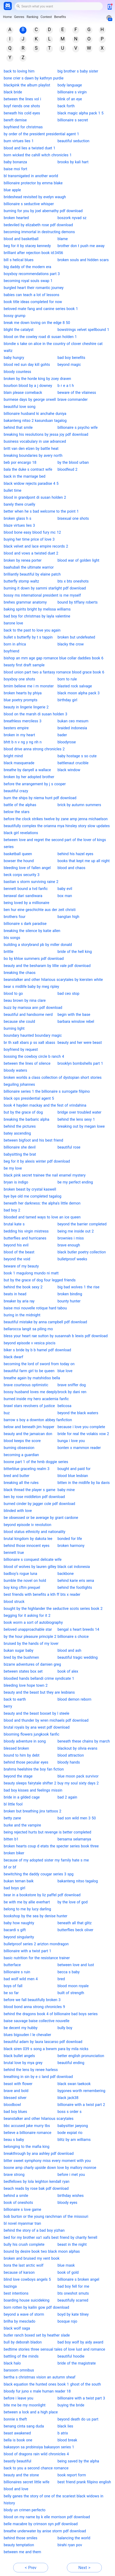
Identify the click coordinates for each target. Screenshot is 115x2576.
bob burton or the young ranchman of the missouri (46, 2216)
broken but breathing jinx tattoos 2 (32, 1811)
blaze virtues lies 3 (19, 525)
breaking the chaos (19, 973)
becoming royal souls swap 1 (28, 281)
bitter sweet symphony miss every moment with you (47, 2161)
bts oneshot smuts (73, 2293)
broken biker (14, 1853)
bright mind (13, 756)
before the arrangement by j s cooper (35, 784)
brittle (8, 951)
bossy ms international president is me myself (42, 595)
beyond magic (69, 364)
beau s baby (14, 2139)
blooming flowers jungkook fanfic (31, 1734)
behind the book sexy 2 (23, 1287)
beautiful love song (19, 407)
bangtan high (68, 917)
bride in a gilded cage (22, 1797)
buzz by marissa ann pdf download (33, 1007)
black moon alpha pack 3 (79, 693)
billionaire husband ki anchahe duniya (35, 413)
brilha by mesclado (19, 2321)
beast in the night (72, 2244)
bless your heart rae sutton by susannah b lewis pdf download (56, 1336)
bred (61, 1979)
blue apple (12, 190)
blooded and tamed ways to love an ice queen (42, 1217)
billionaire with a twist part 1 (27, 1951)
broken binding (70, 1294)
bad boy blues (15, 2112)
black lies (65, 2426)
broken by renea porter (22, 560)
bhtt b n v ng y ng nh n (23, 742)
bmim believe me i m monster (29, 686)
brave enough (69, 1245)
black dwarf (13, 1357)
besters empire (16, 728)
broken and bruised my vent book (32, 2258)
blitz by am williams (74, 2139)
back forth (66, 106)
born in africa (15, 644)
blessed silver (15, 2098)
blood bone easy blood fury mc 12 (32, 532)
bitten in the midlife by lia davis (84, 1483)
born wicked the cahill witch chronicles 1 (38, 155)
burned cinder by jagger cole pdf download (39, 1504)
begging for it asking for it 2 (27, 1615)
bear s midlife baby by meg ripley (31, 986)
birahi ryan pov (70, 2545)
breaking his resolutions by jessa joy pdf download (46, 434)
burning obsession (19, 1448)
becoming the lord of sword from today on (39, 1364)
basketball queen (18, 854)
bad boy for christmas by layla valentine (37, 616)
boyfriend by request (21, 1049)
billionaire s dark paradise (25, 924)
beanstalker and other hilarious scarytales (38, 2118)
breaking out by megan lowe (81, 1126)
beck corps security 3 (22, 875)
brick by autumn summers (79, 805)
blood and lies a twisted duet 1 (29, 148)
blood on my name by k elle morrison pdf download (47, 2517)
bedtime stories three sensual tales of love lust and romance (54, 2349)
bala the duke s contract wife (28, 469)
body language (70, 85)
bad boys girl (14, 1888)
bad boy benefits (71, 357)
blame (63, 239)
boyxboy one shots (19, 679)
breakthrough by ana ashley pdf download (39, 2153)
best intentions (16, 2293)
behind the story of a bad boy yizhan (34, 2230)
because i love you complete (81, 1427)
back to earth (15, 1699)
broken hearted (16, 218)
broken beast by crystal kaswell (30, 1189)
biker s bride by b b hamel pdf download (37, 1350)
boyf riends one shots (22, 106)
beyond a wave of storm (24, 2314)
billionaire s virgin (72, 92)
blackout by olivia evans (77, 1748)
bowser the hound (19, 861)
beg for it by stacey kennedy (27, 246)
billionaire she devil (20, 1147)
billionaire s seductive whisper (29, 204)
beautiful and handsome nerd (28, 1014)
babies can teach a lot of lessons (31, 295)
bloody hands (69, 1762)
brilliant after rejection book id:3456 (33, 253)
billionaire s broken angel (78, 2279)
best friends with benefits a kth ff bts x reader (42, 1594)
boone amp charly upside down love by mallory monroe (50, 2167)
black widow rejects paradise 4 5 (31, 483)
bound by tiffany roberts (78, 602)
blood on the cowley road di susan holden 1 (40, 337)
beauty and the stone (21, 2475)
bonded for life (70, 1539)
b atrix (63, 2433)
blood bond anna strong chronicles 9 (34, 2007)
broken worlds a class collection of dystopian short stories (53, 1077)
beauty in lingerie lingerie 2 (26, 707)
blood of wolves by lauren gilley (30, 1567)
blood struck (14, 1601)
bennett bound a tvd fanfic (26, 889)
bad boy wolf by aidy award (80, 2342)
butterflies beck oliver (75, 1930)
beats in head (15, 1294)
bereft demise (15, 120)
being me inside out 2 (76, 1231)
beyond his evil (16, 1245)
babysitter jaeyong (73, 2126)
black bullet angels (19, 2056)
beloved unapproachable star (28, 1629)
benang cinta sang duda (24, 2426)
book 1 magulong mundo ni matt (31, 1273)
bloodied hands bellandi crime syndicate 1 (39, 1678)
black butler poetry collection (82, 1252)
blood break (67, 2440)
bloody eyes (67, 2202)
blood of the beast (19, 1252)
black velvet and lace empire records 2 (36, 546)
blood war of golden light (78, 560)
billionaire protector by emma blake (33, 183)
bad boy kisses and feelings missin (33, 1790)
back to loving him (19, 71)
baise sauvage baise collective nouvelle (36, 2021)
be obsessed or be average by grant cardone (41, 1518)
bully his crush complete (24, 2244)
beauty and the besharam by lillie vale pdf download (47, 966)
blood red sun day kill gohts (27, 364)
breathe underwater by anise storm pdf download (45, 2531)
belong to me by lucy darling (27, 1909)
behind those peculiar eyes (26, 1762)
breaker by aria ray (19, 1301)
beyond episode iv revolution (27, 1525)
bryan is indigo (16, 1182)
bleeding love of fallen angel (27, 868)
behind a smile (16, 2195)
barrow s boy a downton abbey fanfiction (38, 1420)
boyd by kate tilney (73, 2314)
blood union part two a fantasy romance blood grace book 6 (54, 672)
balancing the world (74, 2538)
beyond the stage (18, 1776)
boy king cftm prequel (22, 1587)
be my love (13, 1168)
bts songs (12, 938)
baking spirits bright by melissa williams (37, 609)
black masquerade (19, 763)
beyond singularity (19, 1937)
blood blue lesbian (73, 1476)
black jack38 (68, 2098)
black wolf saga (17, 2328)
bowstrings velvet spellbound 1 (83, 330)
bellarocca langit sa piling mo (28, 1329)
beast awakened (17, 2433)
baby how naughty (19, 1923)
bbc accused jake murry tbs (27, 2126)
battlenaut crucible (73, 763)
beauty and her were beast (80, 1042)
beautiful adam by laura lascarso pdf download (43, 2042)
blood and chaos (71, 868)
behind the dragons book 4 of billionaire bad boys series (51, 2014)
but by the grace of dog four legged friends (40, 1280)
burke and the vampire (22, 1825)
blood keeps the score (22, 1441)
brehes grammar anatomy (25, 602)
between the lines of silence (27, 1063)
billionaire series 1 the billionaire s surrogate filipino (47, 1091)
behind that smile (18, 427)
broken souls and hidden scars (83, 260)
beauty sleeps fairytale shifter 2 (30, 1783)
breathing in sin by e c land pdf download (38, 2077)
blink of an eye (70, 99)
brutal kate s (14, 1224)
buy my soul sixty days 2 (78, 1783)
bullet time (12, 490)
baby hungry (14, 357)
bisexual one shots (73, 518)
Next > (84, 2567)
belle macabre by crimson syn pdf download (41, 2524)
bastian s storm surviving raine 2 (31, 882)
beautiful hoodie (71, 2356)
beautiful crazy (16, 791)
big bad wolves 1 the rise (79, 1287)
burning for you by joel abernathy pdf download (43, 211)
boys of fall (13, 1986)
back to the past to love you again (32, 630)
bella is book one (18, 2440)
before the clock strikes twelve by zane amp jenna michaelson (56, 819)
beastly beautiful (17, 2461)
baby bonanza (15, 162)
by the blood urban (73, 462)
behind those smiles (20, 2538)
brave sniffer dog (72, 1385)
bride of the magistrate (77, 2363)
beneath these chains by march (84, 1741)
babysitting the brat (20, 1154)
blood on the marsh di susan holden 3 (35, 714)
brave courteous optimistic (26, 1385)
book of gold (68, 2272)
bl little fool (13, 1804)
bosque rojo (67, 2321)
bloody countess (17, 372)
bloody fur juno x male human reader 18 (37, 2391)
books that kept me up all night (84, 861)
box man (65, 896)
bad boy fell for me (73, 2286)
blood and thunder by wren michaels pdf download (46, 1720)
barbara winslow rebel (76, 1021)
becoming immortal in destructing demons (39, 232)
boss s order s (70, 2112)
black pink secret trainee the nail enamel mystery (44, 1175)
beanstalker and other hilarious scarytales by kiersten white (53, 979)
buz (7, 1413)
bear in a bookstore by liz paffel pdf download (42, 1895)
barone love (13, 623)
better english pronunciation (81, 2056)
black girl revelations (21, 833)
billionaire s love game (22, 2209)
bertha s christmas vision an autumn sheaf (39, 2377)
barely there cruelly (19, 504)
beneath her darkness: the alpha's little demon (42, 1203)
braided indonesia (72, 728)
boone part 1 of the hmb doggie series (36, 1462)
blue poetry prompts (20, 700)
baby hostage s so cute (77, 756)
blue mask (66, 2265)
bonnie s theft (15, 2419)
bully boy (65, 2028)
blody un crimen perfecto (24, 2510)
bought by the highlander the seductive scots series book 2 (53, 1608)
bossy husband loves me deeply (30, 1392)
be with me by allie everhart (27, 1902)
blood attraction (71, 1755)
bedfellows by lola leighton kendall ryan (36, 2181)
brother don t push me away (81, 246)
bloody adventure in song (25, 1741)
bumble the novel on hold (25, 1580)
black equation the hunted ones (30, 2384)
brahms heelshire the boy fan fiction (34, 1769)
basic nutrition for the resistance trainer (37, 1958)
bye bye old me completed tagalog (32, 1196)
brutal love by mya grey (23, 2063)
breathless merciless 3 (22, 721)
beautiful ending (71, 2063)
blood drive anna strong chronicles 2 (34, 749)
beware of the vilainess (77, 392)
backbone (66, 1573)
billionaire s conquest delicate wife (33, 1559)
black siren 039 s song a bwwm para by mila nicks (46, 2049)
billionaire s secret (73, 120)
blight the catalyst (19, 330)
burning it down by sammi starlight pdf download (45, 588)
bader (62, 735)
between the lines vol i (22, 99)
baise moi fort (15, 169)
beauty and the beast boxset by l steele (36, 1713)
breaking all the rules (21, 1483)
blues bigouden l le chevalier (27, 2035)
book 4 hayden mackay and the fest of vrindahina (45, 1105)
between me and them (22, 2552)
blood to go (13, 993)
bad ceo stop (68, 993)
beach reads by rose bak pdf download (36, 2188)
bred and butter (16, 1476)
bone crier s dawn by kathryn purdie (34, 78)
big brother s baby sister (78, 71)
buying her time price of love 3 (29, 539)
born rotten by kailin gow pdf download (36, 2307)
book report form (72, 2475)
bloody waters (15, 1070)
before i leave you (18, 2398)
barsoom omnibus (19, 2370)
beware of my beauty (21, 1266)
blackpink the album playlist (27, 85)
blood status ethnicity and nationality (34, 1532)
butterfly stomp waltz (21, 581)
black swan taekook (74, 2084)
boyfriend (11, 651)
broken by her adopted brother (29, 777)
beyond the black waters (78, 1413)
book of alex (68, 1671)
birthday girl (67, 700)
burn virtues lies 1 (19, 141)
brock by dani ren (72, 1392)
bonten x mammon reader (79, 1448)
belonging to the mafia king (26, 2146)
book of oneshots (18, 2202)
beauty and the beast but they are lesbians (39, 1692)
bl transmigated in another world (31, 176)
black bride (13, 92)
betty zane (12, 1818)
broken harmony (71, 1545)
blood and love (16, 2489)
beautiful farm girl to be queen (29, 1371)
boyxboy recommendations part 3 (32, 274)
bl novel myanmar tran (22, 2223)
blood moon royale (73, 1986)
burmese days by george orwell (30, 399)
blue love (65, 1371)
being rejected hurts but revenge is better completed (47, 1832)
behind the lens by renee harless (31, 2070)
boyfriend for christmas (23, 127)
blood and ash (69, 1650)
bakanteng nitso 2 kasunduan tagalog (35, 420)
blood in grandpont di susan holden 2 (35, 497)
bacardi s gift (15, 1930)
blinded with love (18, 1511)
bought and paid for (74, 1469)
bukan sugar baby (18, 1650)
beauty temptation (19, 2545)
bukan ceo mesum (73, 721)
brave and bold (16, 2091)
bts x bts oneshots (73, 581)
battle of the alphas (20, 805)
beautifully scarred (73, 2300)
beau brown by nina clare (25, 1000)
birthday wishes (71, 2195)
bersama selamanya (74, 1839)
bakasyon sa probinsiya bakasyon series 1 (39, 2447)
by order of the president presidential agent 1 (41, 134)
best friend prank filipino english (84, 2482)
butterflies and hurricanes (25, 1238)
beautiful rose (69, 1147)
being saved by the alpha (78, 2461)
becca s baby (69, 1972)
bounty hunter (69, 1301)
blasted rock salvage (75, 686)
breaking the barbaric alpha (26, 1119)
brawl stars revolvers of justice (29, 1406)
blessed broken (16, 1748)
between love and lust (76, 1965)
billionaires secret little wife (26, 2482)
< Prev (30, 2567)
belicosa (64, 1406)
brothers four (14, 917)
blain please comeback (23, 392)
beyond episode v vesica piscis (29, 1343)
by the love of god (73, 1902)
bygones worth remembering (81, 2091)
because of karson (19, 2272)
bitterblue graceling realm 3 (27, 1469)
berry (8, 1706)
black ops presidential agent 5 (29, 1098)
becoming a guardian (21, 1455)
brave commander (73, 399)
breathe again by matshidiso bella (32, 1378)
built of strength (71, 1993)
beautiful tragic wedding (78, 1657)
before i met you (71, 2174)
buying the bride (71, 2405)
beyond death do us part (78, 2419)
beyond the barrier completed (82, 1224)
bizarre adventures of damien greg (32, 1664)
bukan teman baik (19, 1881)
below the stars (17, 812)
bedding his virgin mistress (26, 1231)
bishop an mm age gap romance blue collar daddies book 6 (53, 658)
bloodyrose (67, 742)
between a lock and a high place (31, 2412)
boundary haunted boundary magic (33, 1035)
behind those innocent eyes (27, 1545)
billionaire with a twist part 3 (81, 2398)
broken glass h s (17, 518)
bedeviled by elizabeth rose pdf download (38, 225)
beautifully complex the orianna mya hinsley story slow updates (57, 826)
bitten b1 (11, 1839)
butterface (12, 1965)
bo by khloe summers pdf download (34, 958)
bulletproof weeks (72, 1259)
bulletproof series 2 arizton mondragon (36, 1944)
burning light (14, 1028)
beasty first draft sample (24, 665)
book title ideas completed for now (33, 302)
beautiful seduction (74, 141)
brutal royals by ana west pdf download (37, 1727)
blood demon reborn (74, 1699)
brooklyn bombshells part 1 (80, 1063)
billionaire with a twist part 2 (81, 2105)
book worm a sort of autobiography (33, 1622)
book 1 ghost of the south (79, 2384)
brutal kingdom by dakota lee (28, 1539)
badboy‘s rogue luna (20, 1573)
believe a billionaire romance (27, 2133)
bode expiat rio (70, 2133)
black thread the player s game (29, 1490)
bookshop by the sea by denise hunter (35, 1916)
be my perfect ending (75, 1182)
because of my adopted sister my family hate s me (46, 1860)
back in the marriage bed (24, 476)
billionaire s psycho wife (78, 427)
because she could (19, 1021)
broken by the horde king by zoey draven (37, 379)
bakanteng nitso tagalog (78, 1881)
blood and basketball (21, 239)
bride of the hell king (75, 951)
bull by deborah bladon (23, 2342)
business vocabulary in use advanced (35, 441)
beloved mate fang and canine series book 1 (41, 309)
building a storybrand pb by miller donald (38, 945)
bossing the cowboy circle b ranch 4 (34, 1056)
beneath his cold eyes (22, 113)
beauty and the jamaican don (28, 1434)
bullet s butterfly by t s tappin (28, 637)
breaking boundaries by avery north (33, 455)
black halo (12, 2363)
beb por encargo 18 (20, 462)
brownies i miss (71, 1238)
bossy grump (14, 316)
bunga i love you (71, 1441)
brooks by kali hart (73, 162)
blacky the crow (71, 644)
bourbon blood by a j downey (28, 385)
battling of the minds (21, 2356)
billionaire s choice (73, 1636)
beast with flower (18, 2084)
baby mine (66, 1490)
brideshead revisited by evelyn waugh (35, 197)
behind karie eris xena (76, 1580)
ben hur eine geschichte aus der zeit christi (40, 910)
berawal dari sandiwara (23, 896)
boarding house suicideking (26, 2300)
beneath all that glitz (75, 1923)
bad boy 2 (12, 1210)
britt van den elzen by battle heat (31, 448)
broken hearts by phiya (23, 693)
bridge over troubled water (79, 1112)
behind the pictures (20, 1126)
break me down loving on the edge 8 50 (37, 323)
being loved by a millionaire (26, 903)
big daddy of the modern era (27, 267)
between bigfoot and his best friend (33, 1140)
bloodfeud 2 (68, 469)
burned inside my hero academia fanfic (36, 1399)
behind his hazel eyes (75, 854)
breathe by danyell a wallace (27, 770)
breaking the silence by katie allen (32, 931)
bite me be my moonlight (24, 2405)
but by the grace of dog (23, 1112)
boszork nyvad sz (72, 218)
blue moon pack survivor (78, 1776)
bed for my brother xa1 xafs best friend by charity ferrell (50, 2237)
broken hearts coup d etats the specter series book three (51, 1846)
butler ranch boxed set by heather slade (37, 2335)
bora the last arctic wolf (23, 2265)
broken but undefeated (76, 637)
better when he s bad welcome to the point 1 (41, 511)
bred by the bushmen (21, 1657)
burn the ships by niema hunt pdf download (40, 798)
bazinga (10, 2286)
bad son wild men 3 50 (77, 1818)
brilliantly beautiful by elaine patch (32, 574)
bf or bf (10, 1867)
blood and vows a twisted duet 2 (31, 553)
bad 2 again (67, 1797)
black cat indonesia (74, 1567)
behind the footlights (75, 1587)
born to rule (67, 679)
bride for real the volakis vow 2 (83, 1434)
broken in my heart (19, 735)
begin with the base (74, 1014)
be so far (11, 1993)
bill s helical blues (19, 260)
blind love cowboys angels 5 (27, 2279)
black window (69, 770)
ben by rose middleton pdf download (34, 1497)
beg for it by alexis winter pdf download (37, 1161)
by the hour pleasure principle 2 (30, 1636)
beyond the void (17, 1259)
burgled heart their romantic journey (34, 288)
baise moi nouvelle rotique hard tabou (35, 1308)
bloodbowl (12, 2105)
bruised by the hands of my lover (31, 1643)
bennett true (14, 1552)
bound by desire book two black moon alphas (42, 2251)
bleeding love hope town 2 (26, 1685)
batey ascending (17, 1133)
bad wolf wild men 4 (21, 1979)
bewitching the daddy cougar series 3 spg (39, 1874)
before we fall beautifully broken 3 (32, 2000)
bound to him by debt (21, 1755)
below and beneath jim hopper (29, 1427)
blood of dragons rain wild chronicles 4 (36, 2454)
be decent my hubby (20, 2028)
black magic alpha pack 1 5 (81, 113)
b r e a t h (66, 385)
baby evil (65, 889)
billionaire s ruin (17, 1972)
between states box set (23, 1671)
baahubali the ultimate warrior (29, 567)
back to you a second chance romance (36, 2468)
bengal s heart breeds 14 (78, 1629)
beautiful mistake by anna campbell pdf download (45, 1322)
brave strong (14, 2174)
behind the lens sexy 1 (76, 1119)
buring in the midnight (22, 1315)
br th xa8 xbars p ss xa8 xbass (29, 1042)
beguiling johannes (19, 1084)
